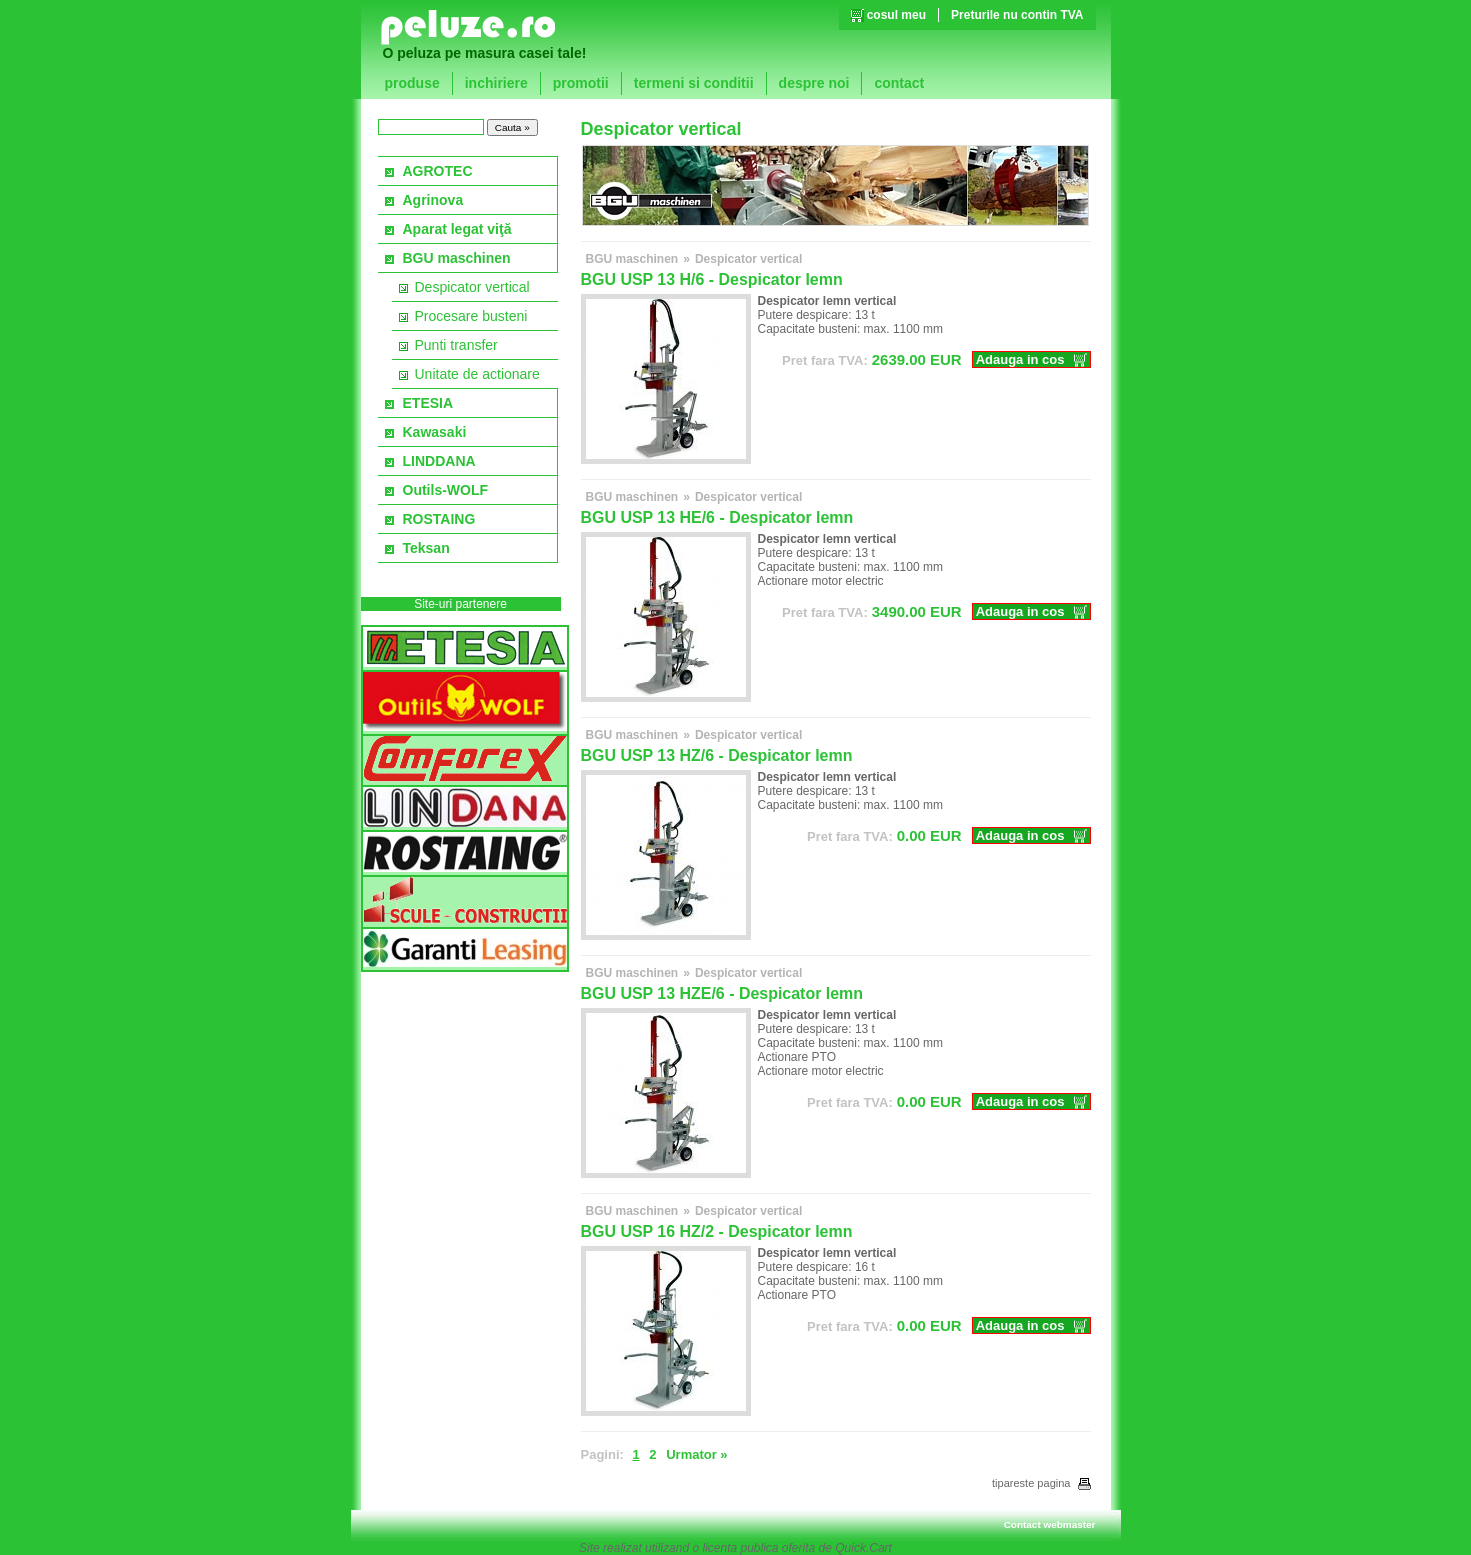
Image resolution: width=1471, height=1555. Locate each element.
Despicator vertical (472, 287)
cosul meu (896, 15)
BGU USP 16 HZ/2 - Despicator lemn (717, 1231)
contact (899, 83)
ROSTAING (439, 519)
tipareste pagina (1041, 1483)
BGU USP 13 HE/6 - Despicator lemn (717, 517)
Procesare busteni (471, 316)
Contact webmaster (1050, 1524)
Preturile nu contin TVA (1017, 15)
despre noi (814, 83)
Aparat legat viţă (457, 229)
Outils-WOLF (446, 490)
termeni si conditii (694, 83)
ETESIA (428, 403)
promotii (581, 83)
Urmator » (696, 1454)
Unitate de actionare (477, 374)
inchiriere (496, 83)
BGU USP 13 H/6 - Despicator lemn (712, 279)
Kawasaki (435, 432)
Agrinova (433, 200)
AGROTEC (438, 171)
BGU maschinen (457, 258)
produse (412, 83)
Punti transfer (456, 345)
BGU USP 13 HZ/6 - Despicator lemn (717, 755)
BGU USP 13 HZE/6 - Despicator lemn (722, 993)
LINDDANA (439, 461)
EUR (872, 359)
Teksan (426, 548)
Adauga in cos (1020, 359)
